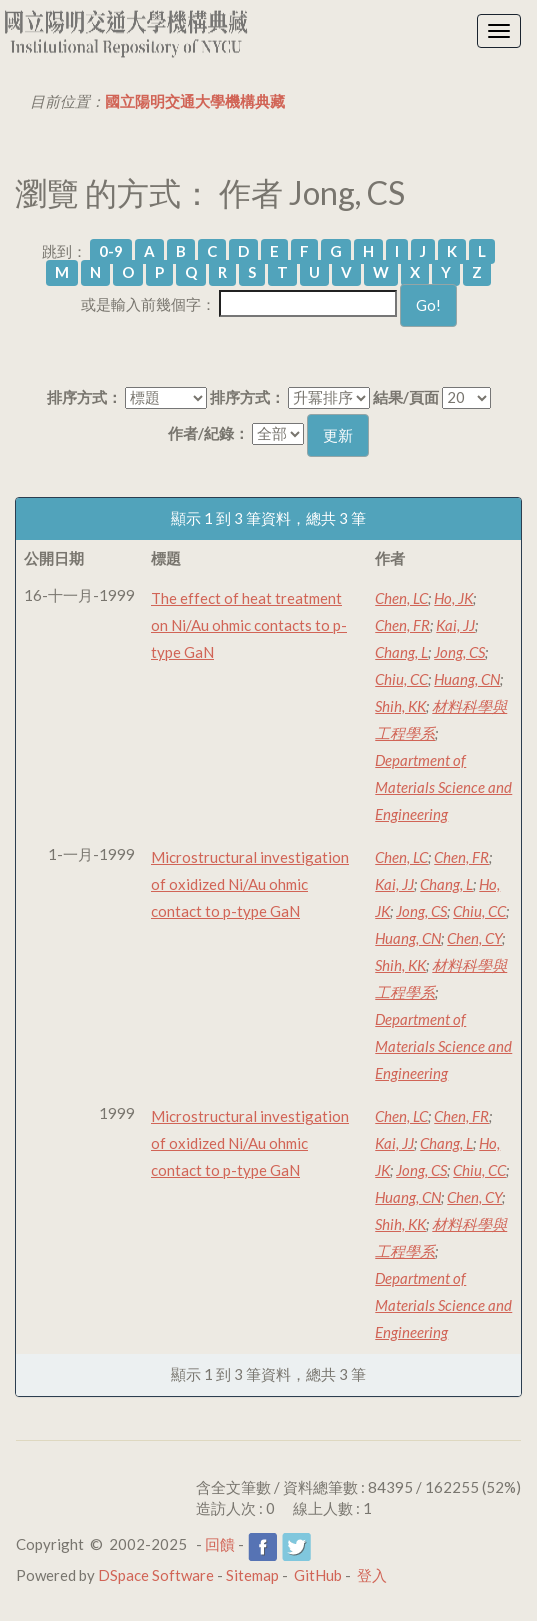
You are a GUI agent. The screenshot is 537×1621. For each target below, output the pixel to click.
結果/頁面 (406, 397)
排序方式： (84, 397)
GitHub (318, 1575)
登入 (372, 1575)
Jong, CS (459, 652)
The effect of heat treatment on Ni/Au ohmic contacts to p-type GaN (249, 625)
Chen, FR (402, 625)
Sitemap (252, 1575)
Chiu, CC (401, 679)
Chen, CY (474, 938)
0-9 (111, 251)
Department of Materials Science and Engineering (443, 787)
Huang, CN (467, 679)
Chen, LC (401, 598)
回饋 (220, 1544)
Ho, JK (453, 598)
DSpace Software (156, 1575)
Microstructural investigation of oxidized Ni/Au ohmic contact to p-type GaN (250, 884)
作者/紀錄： (208, 433)
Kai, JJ (455, 625)
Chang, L (401, 652)
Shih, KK (400, 706)
